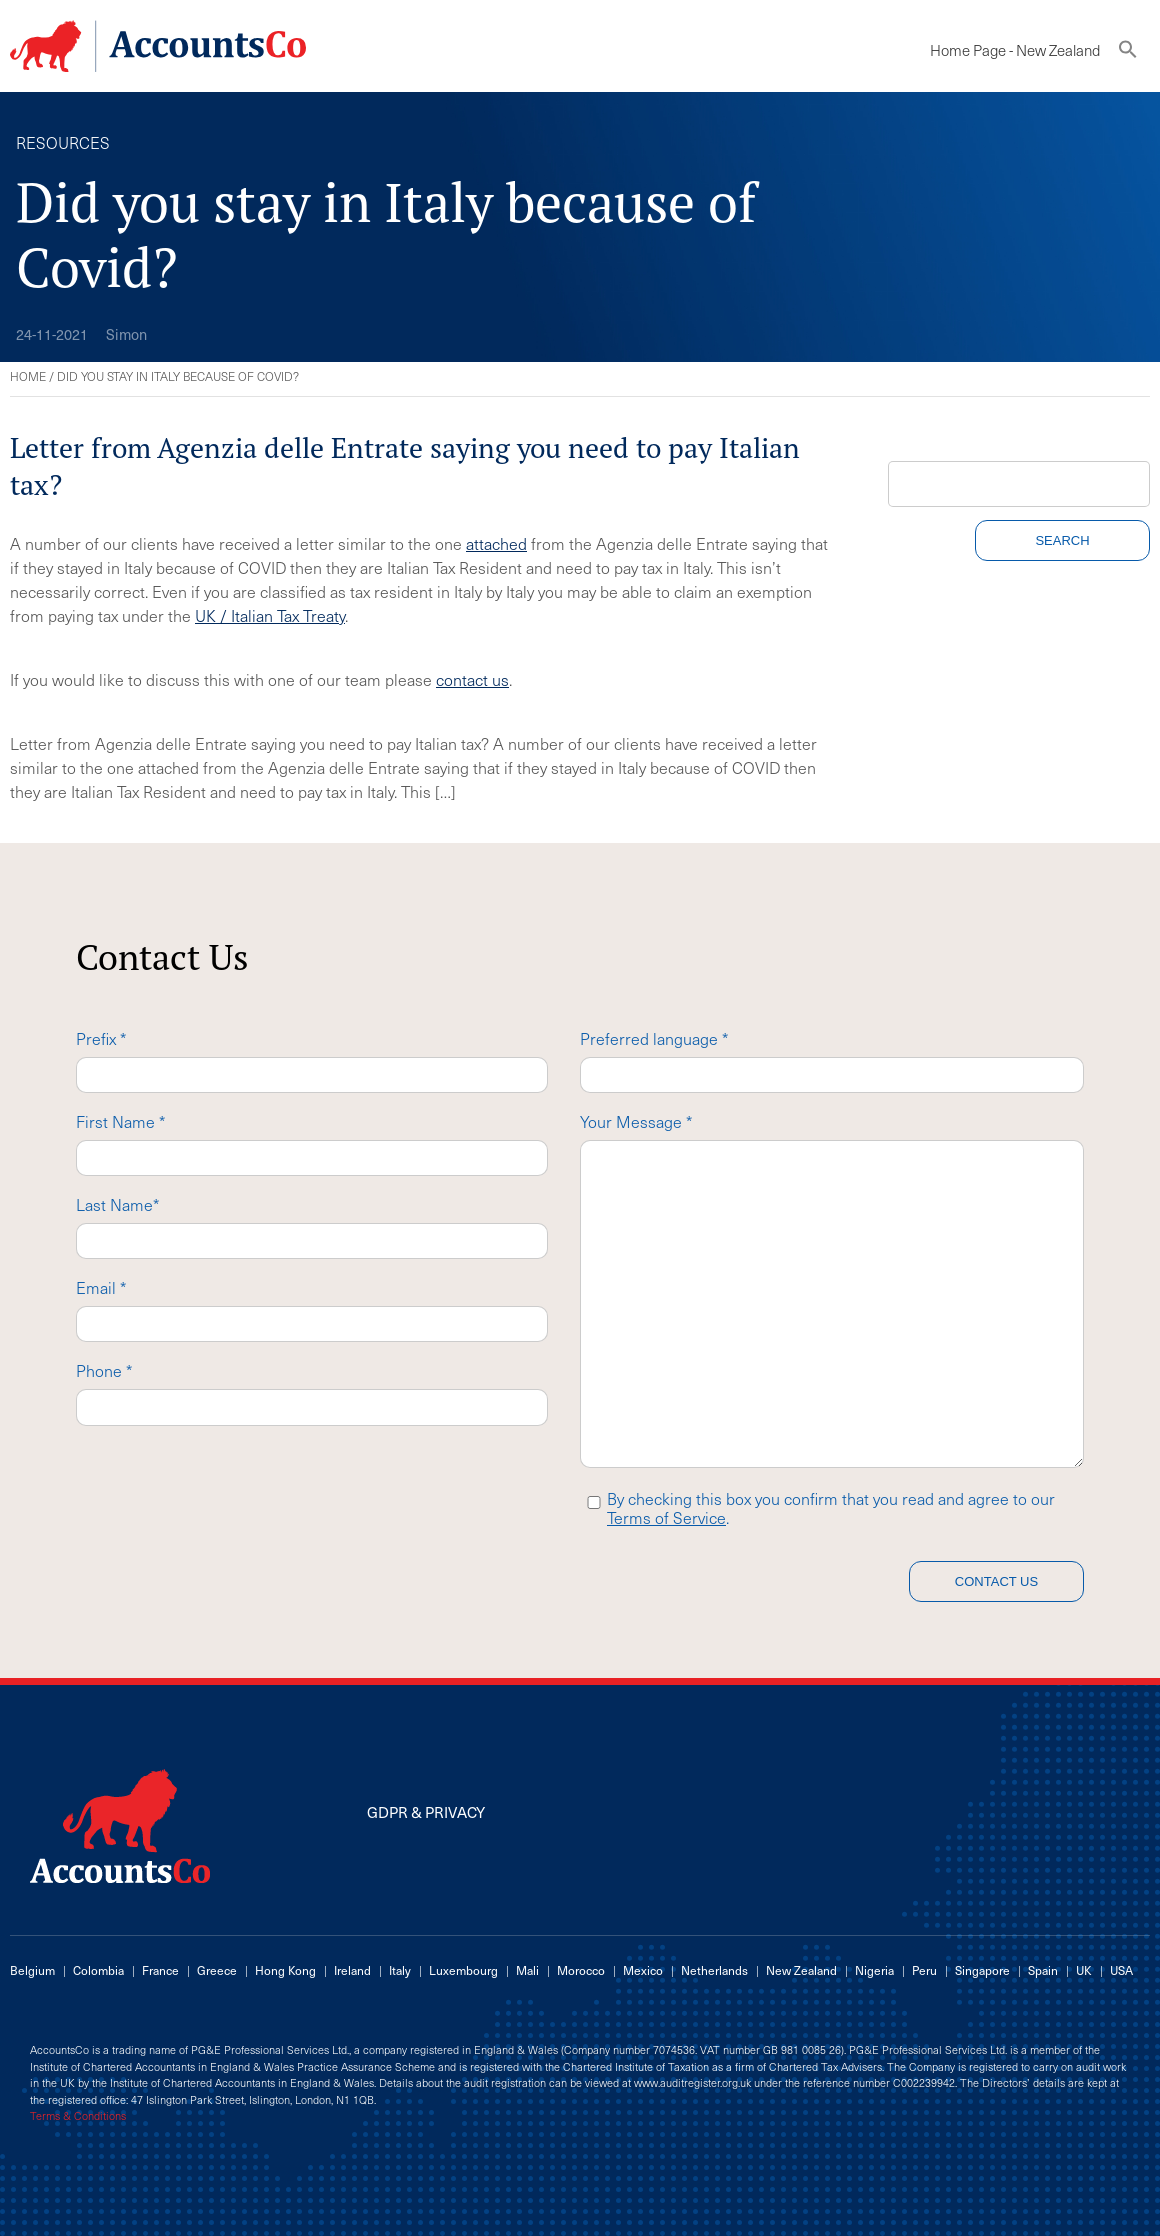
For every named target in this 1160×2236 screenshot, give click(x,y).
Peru (924, 1970)
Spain (1043, 1970)
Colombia (98, 1970)
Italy (400, 1970)
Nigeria (874, 1970)
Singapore (982, 1970)
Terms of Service (666, 1517)
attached (496, 543)
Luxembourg (463, 1970)
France (160, 1970)
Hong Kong (285, 1970)
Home (28, 376)
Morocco (581, 1970)
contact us (472, 679)
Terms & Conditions (78, 2116)
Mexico (643, 1970)
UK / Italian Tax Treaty (270, 615)
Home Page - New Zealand (1015, 50)
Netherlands (714, 1970)
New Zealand (801, 1970)
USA (1121, 1970)
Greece (217, 1970)
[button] (1128, 53)
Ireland (352, 1970)
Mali (527, 1970)
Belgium (32, 1970)
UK (1084, 1970)
